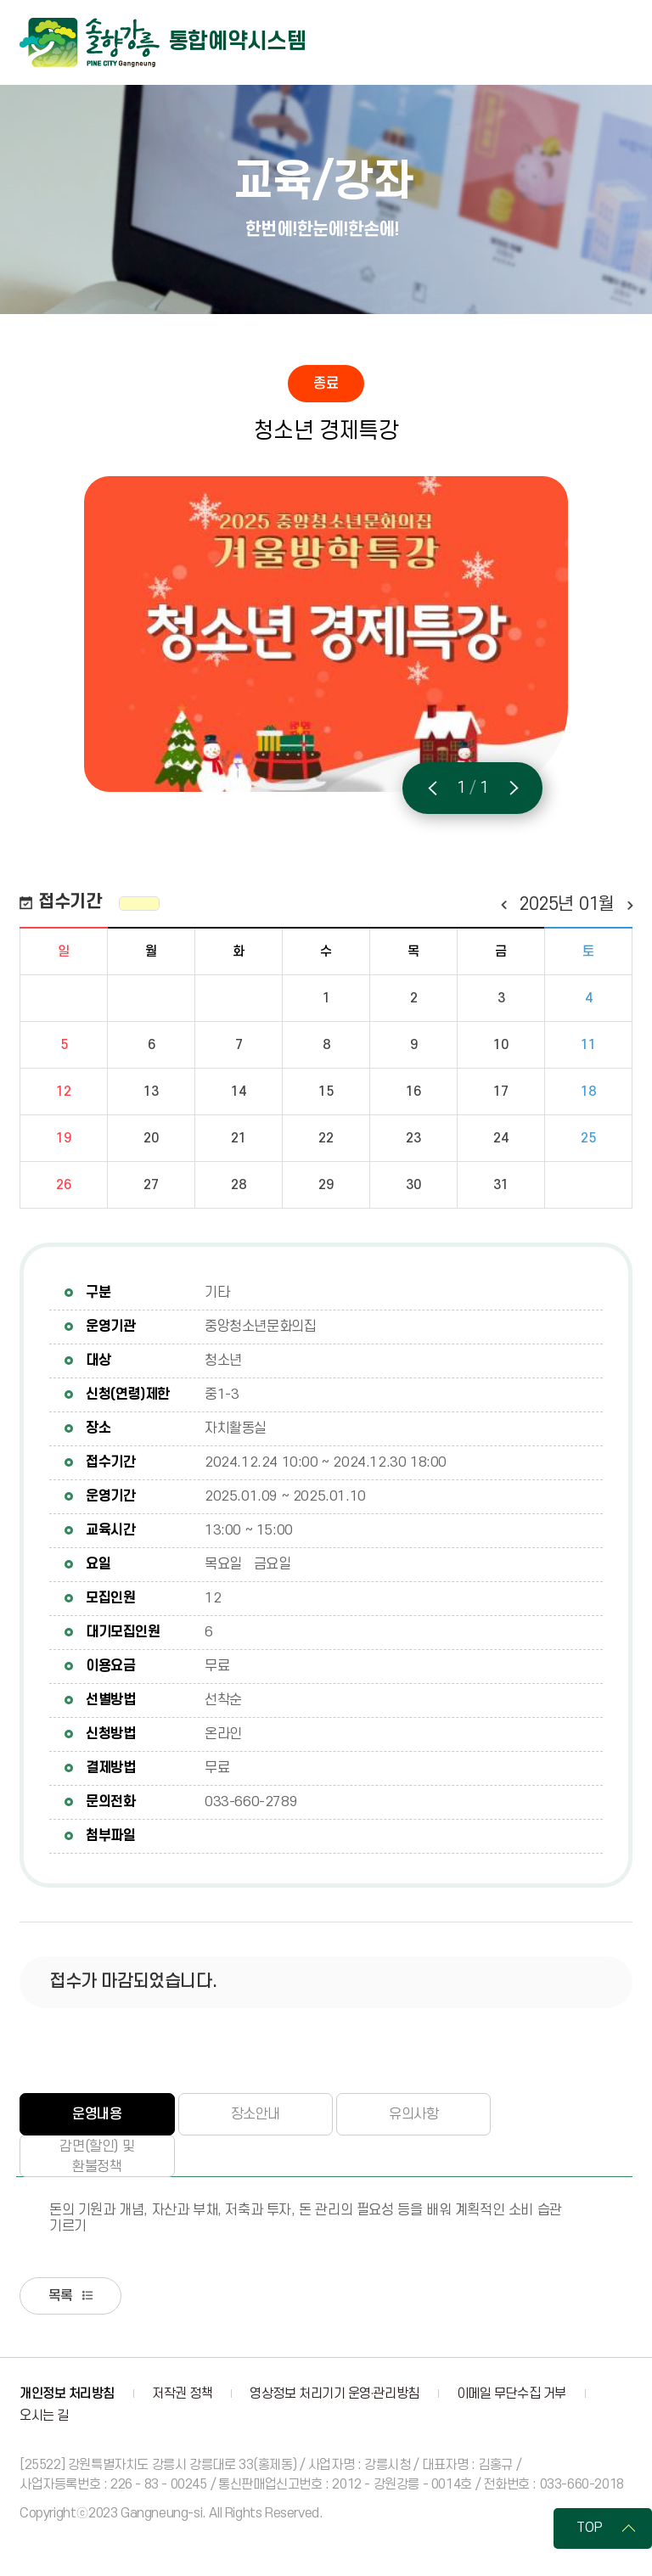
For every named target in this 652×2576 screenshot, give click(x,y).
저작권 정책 (182, 2395)
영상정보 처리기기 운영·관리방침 (334, 2395)
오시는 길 (44, 2417)
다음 (629, 905)
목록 (63, 2296)
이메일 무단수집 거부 (511, 2395)
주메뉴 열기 (615, 42)
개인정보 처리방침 (67, 2395)
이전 (503, 905)
